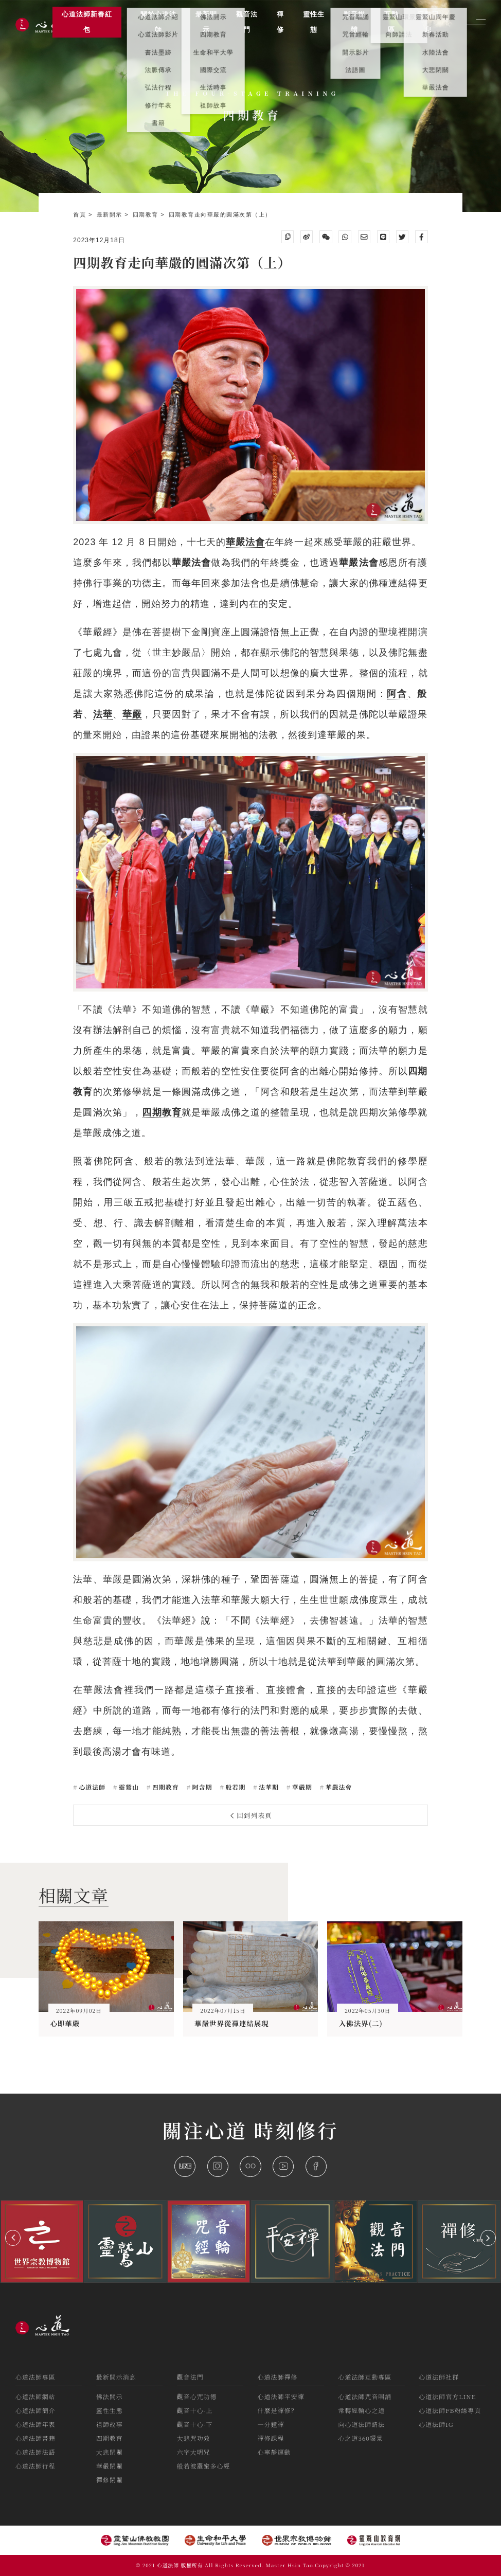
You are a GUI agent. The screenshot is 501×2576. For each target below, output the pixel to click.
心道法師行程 (35, 2465)
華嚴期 (301, 1786)
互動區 (391, 21)
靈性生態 (109, 2410)
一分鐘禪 (271, 2424)
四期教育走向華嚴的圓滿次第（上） (220, 214)
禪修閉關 (109, 2479)
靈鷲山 (128, 1786)
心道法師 (91, 1786)
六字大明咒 (193, 2451)
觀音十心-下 (195, 2424)
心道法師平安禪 (281, 2396)
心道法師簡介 (35, 2410)
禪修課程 (271, 2438)
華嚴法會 (191, 562)
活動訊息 (428, 21)
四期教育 (147, 214)
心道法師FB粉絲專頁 (450, 2410)
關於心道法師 (158, 21)
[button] (13, 2237)
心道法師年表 (35, 2424)
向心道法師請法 (361, 2424)
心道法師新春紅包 (87, 21)
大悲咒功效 (193, 2438)
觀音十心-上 (195, 2410)
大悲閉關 (109, 2451)
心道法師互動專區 (364, 2376)
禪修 (280, 21)
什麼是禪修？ (278, 2410)
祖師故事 (109, 2424)
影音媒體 (354, 21)
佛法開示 (109, 2396)
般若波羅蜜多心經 (203, 2465)
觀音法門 (190, 2376)
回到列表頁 (251, 1815)
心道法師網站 (35, 2396)
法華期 (268, 1786)
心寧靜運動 (274, 2451)
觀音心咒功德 (197, 2396)
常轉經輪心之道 (361, 2410)
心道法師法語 (35, 2451)
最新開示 (111, 214)
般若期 (234, 1786)
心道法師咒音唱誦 (364, 2396)
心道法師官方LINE (447, 2396)
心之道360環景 (360, 2438)
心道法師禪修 (278, 2376)
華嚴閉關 (109, 2465)
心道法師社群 (439, 2376)
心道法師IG (436, 2424)
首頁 (80, 214)
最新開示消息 (116, 2376)
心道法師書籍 (35, 2438)
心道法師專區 (35, 2376)
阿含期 (201, 1786)
